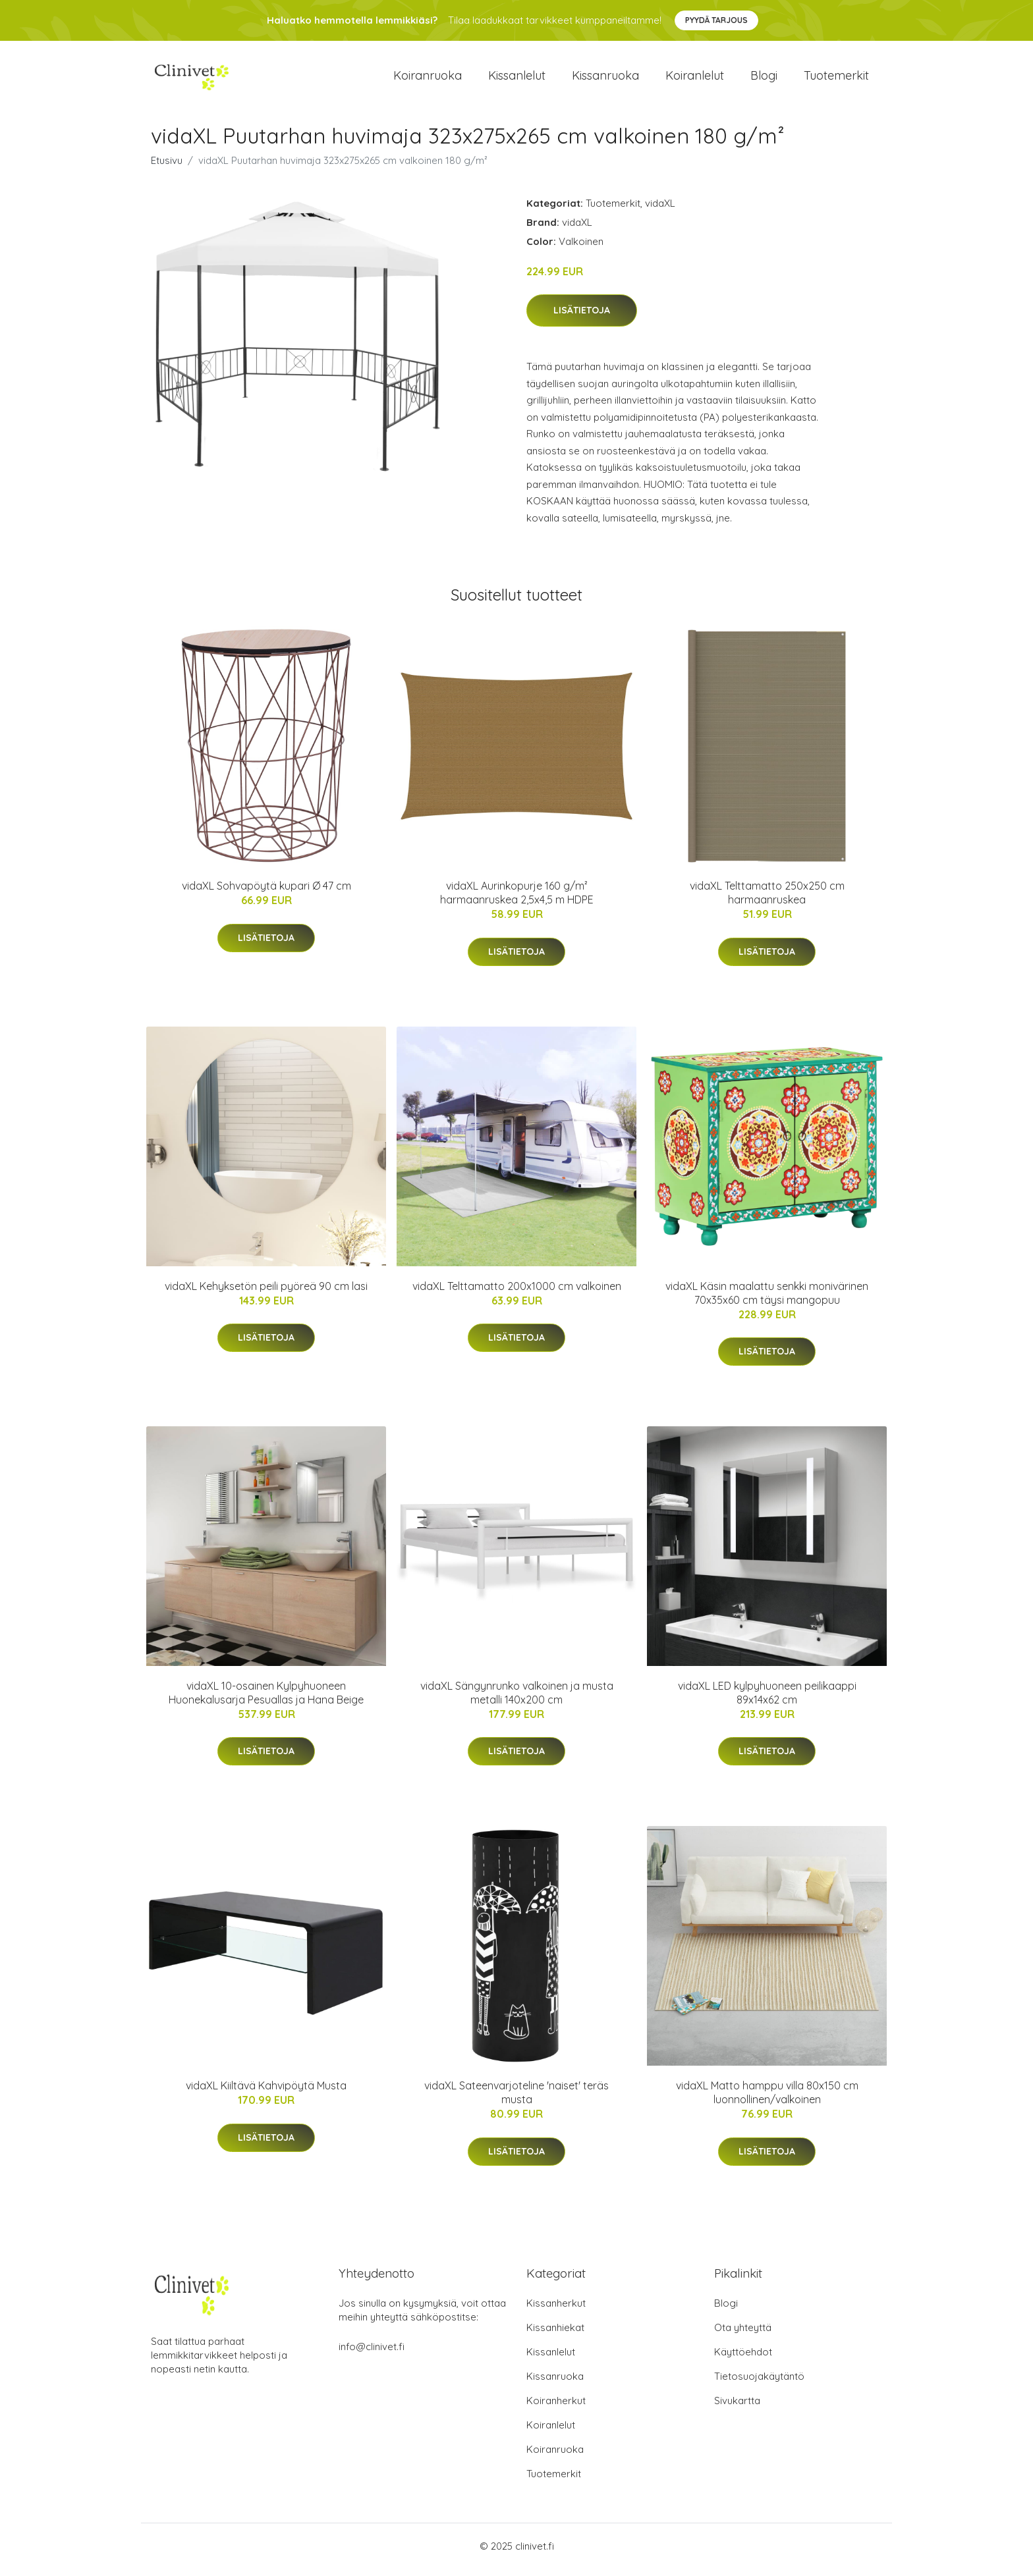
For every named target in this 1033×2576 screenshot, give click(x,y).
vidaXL (660, 209)
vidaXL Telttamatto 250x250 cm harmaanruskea (767, 899)
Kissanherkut (556, 2310)
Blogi (763, 78)
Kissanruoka (605, 78)
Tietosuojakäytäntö (759, 2383)
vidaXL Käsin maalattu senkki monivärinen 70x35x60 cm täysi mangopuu (766, 1299)
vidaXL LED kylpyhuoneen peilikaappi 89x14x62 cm (767, 1699)
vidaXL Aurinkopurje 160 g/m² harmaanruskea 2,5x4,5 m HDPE (517, 899)
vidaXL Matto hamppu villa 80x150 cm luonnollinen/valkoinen (767, 2099)
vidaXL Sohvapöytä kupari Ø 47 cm (266, 892)
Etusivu (166, 167)
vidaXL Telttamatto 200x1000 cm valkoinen (516, 1292)
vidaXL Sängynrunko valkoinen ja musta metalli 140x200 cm (516, 1699)
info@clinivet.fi (372, 2354)
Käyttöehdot (743, 2359)
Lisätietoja (581, 317)
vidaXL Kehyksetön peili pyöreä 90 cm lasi (266, 1292)
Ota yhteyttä (742, 2334)
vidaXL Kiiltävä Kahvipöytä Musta (266, 2092)
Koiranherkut (556, 2408)
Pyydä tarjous (716, 20)
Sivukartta (737, 2408)
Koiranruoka (427, 78)
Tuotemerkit (836, 78)
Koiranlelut (694, 78)
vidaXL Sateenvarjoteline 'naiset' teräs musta (516, 2099)
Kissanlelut (516, 78)
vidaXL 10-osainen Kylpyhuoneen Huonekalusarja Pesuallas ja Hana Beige (266, 1699)
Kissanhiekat (555, 2334)
